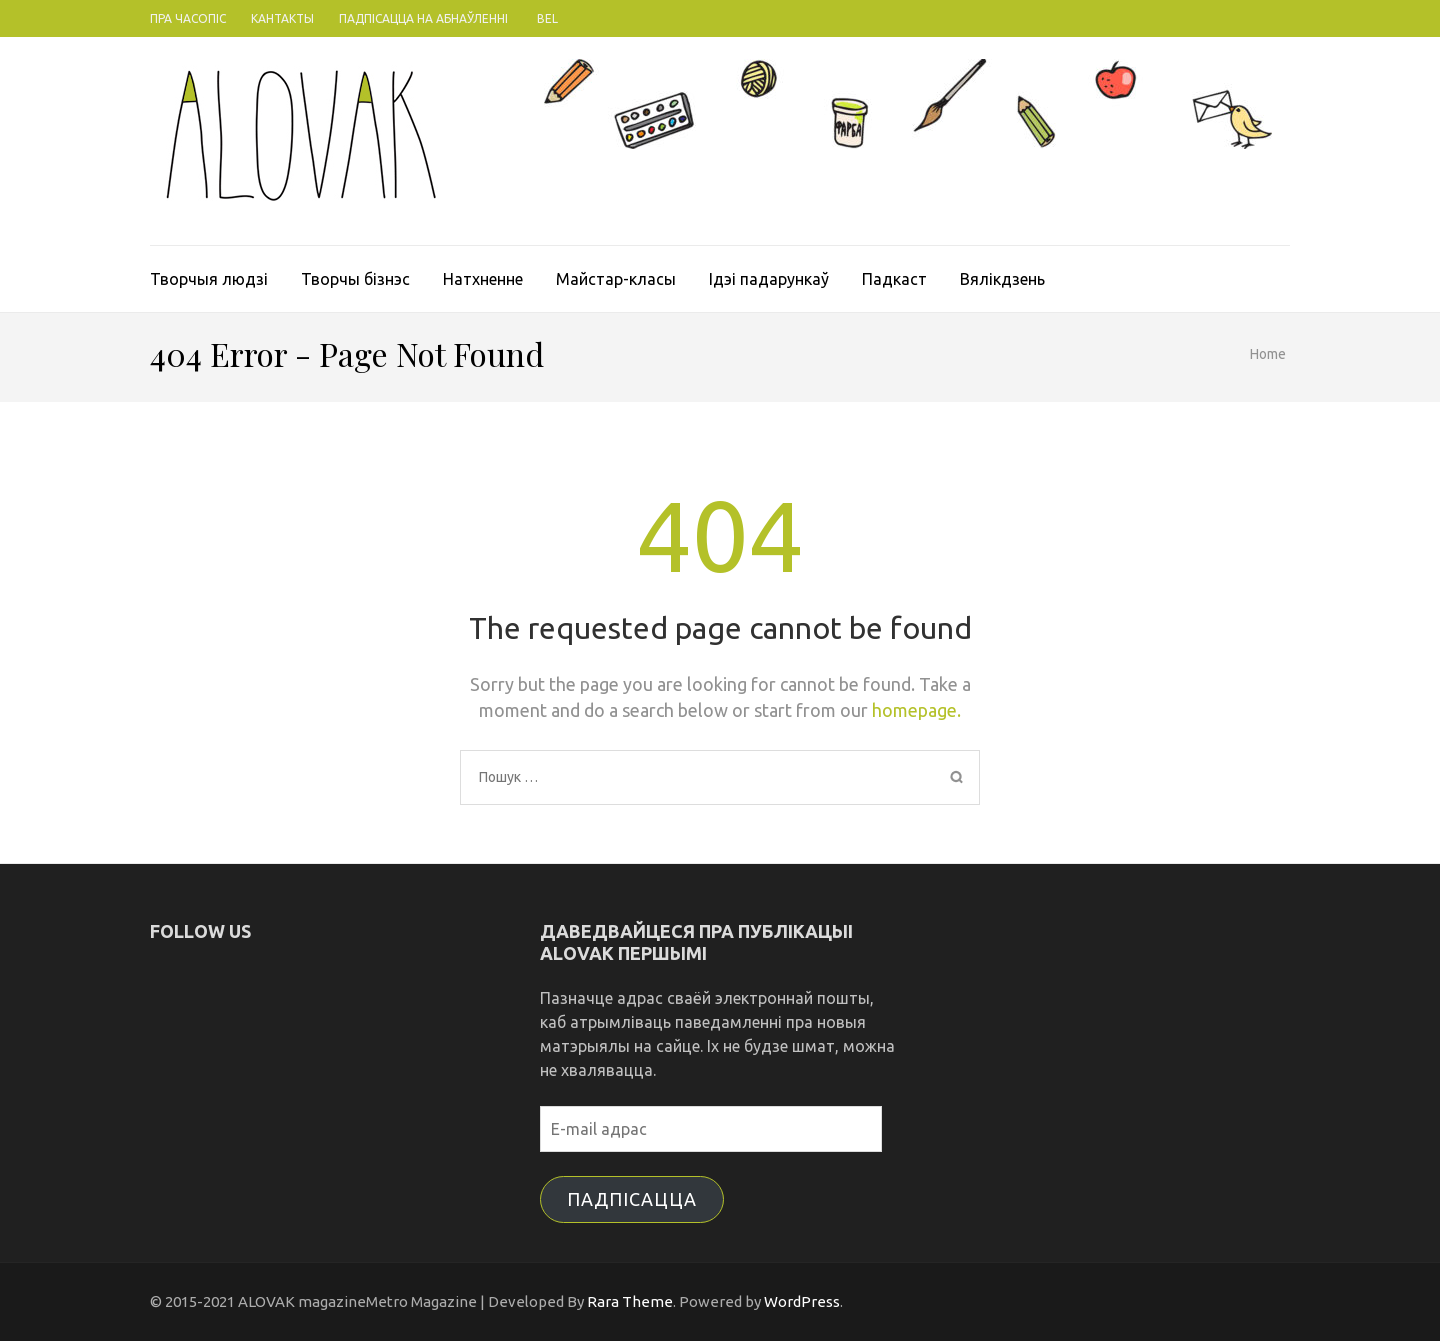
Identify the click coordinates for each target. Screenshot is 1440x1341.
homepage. (916, 710)
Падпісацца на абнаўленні (423, 18)
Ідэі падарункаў (769, 279)
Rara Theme (630, 1301)
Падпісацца (632, 1199)
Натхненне (483, 279)
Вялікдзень (1002, 279)
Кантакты (282, 18)
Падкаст (894, 279)
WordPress (802, 1301)
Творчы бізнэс (355, 279)
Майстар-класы (616, 279)
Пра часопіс (188, 18)
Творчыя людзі (209, 279)
